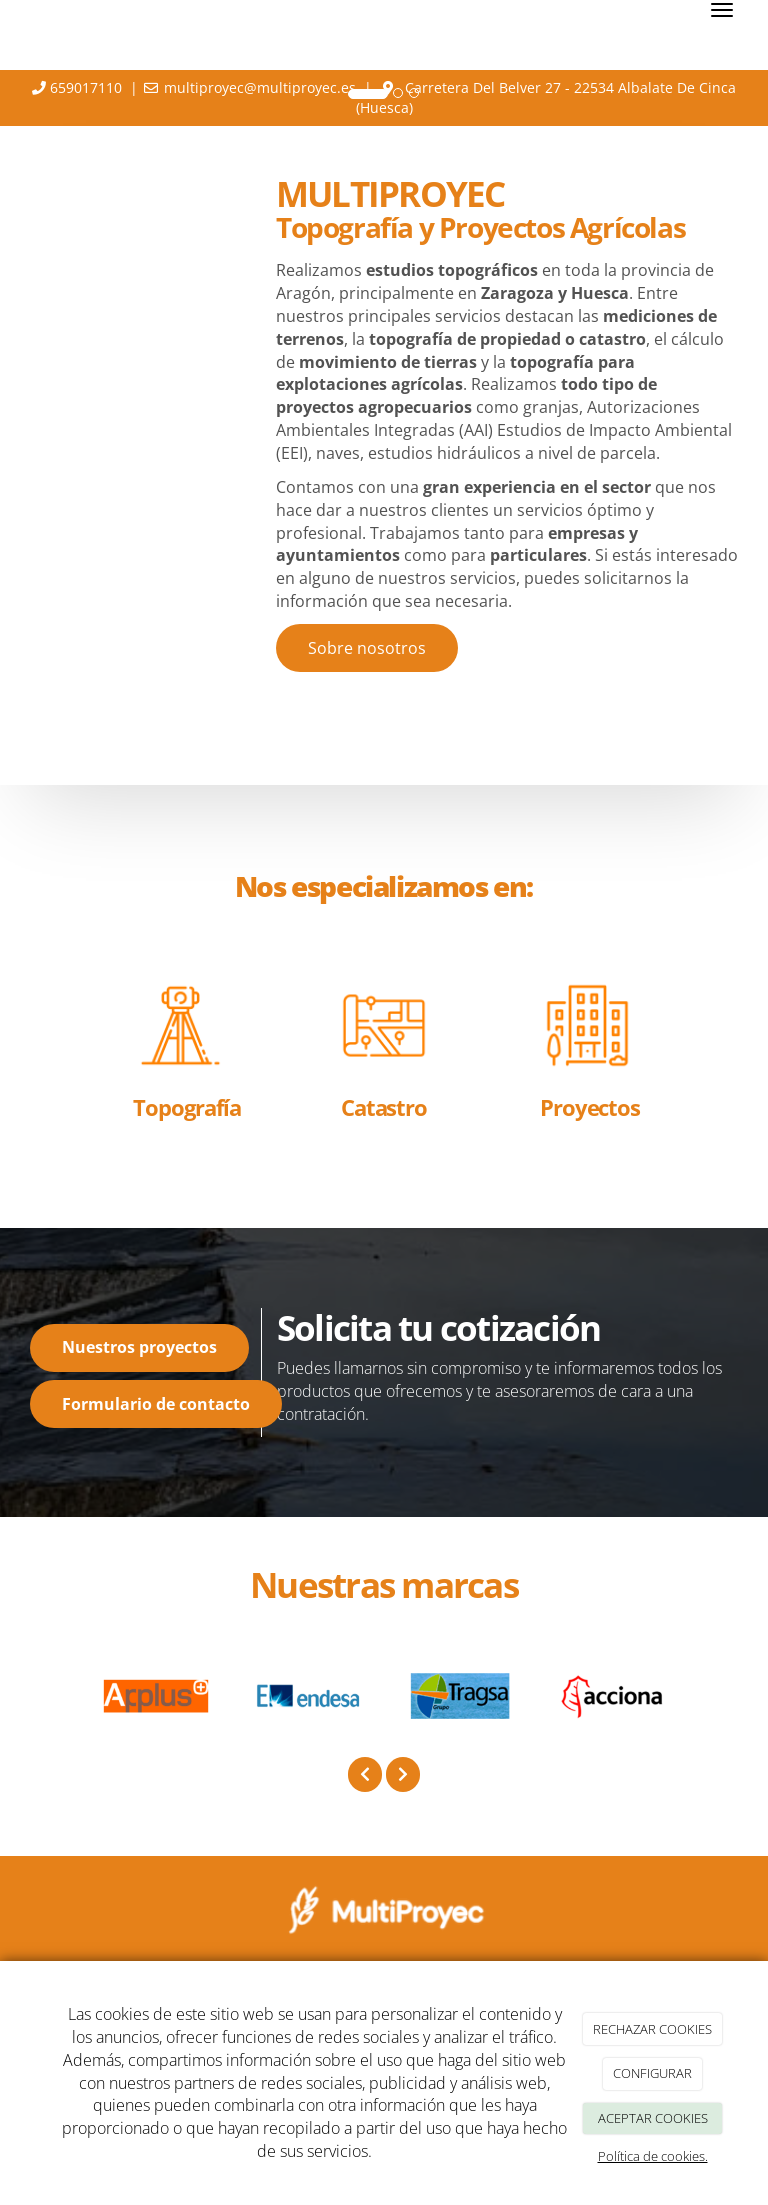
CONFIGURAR (652, 2073)
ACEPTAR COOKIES (653, 2118)
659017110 (86, 87)
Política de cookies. (653, 2156)
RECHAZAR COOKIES (652, 2029)
